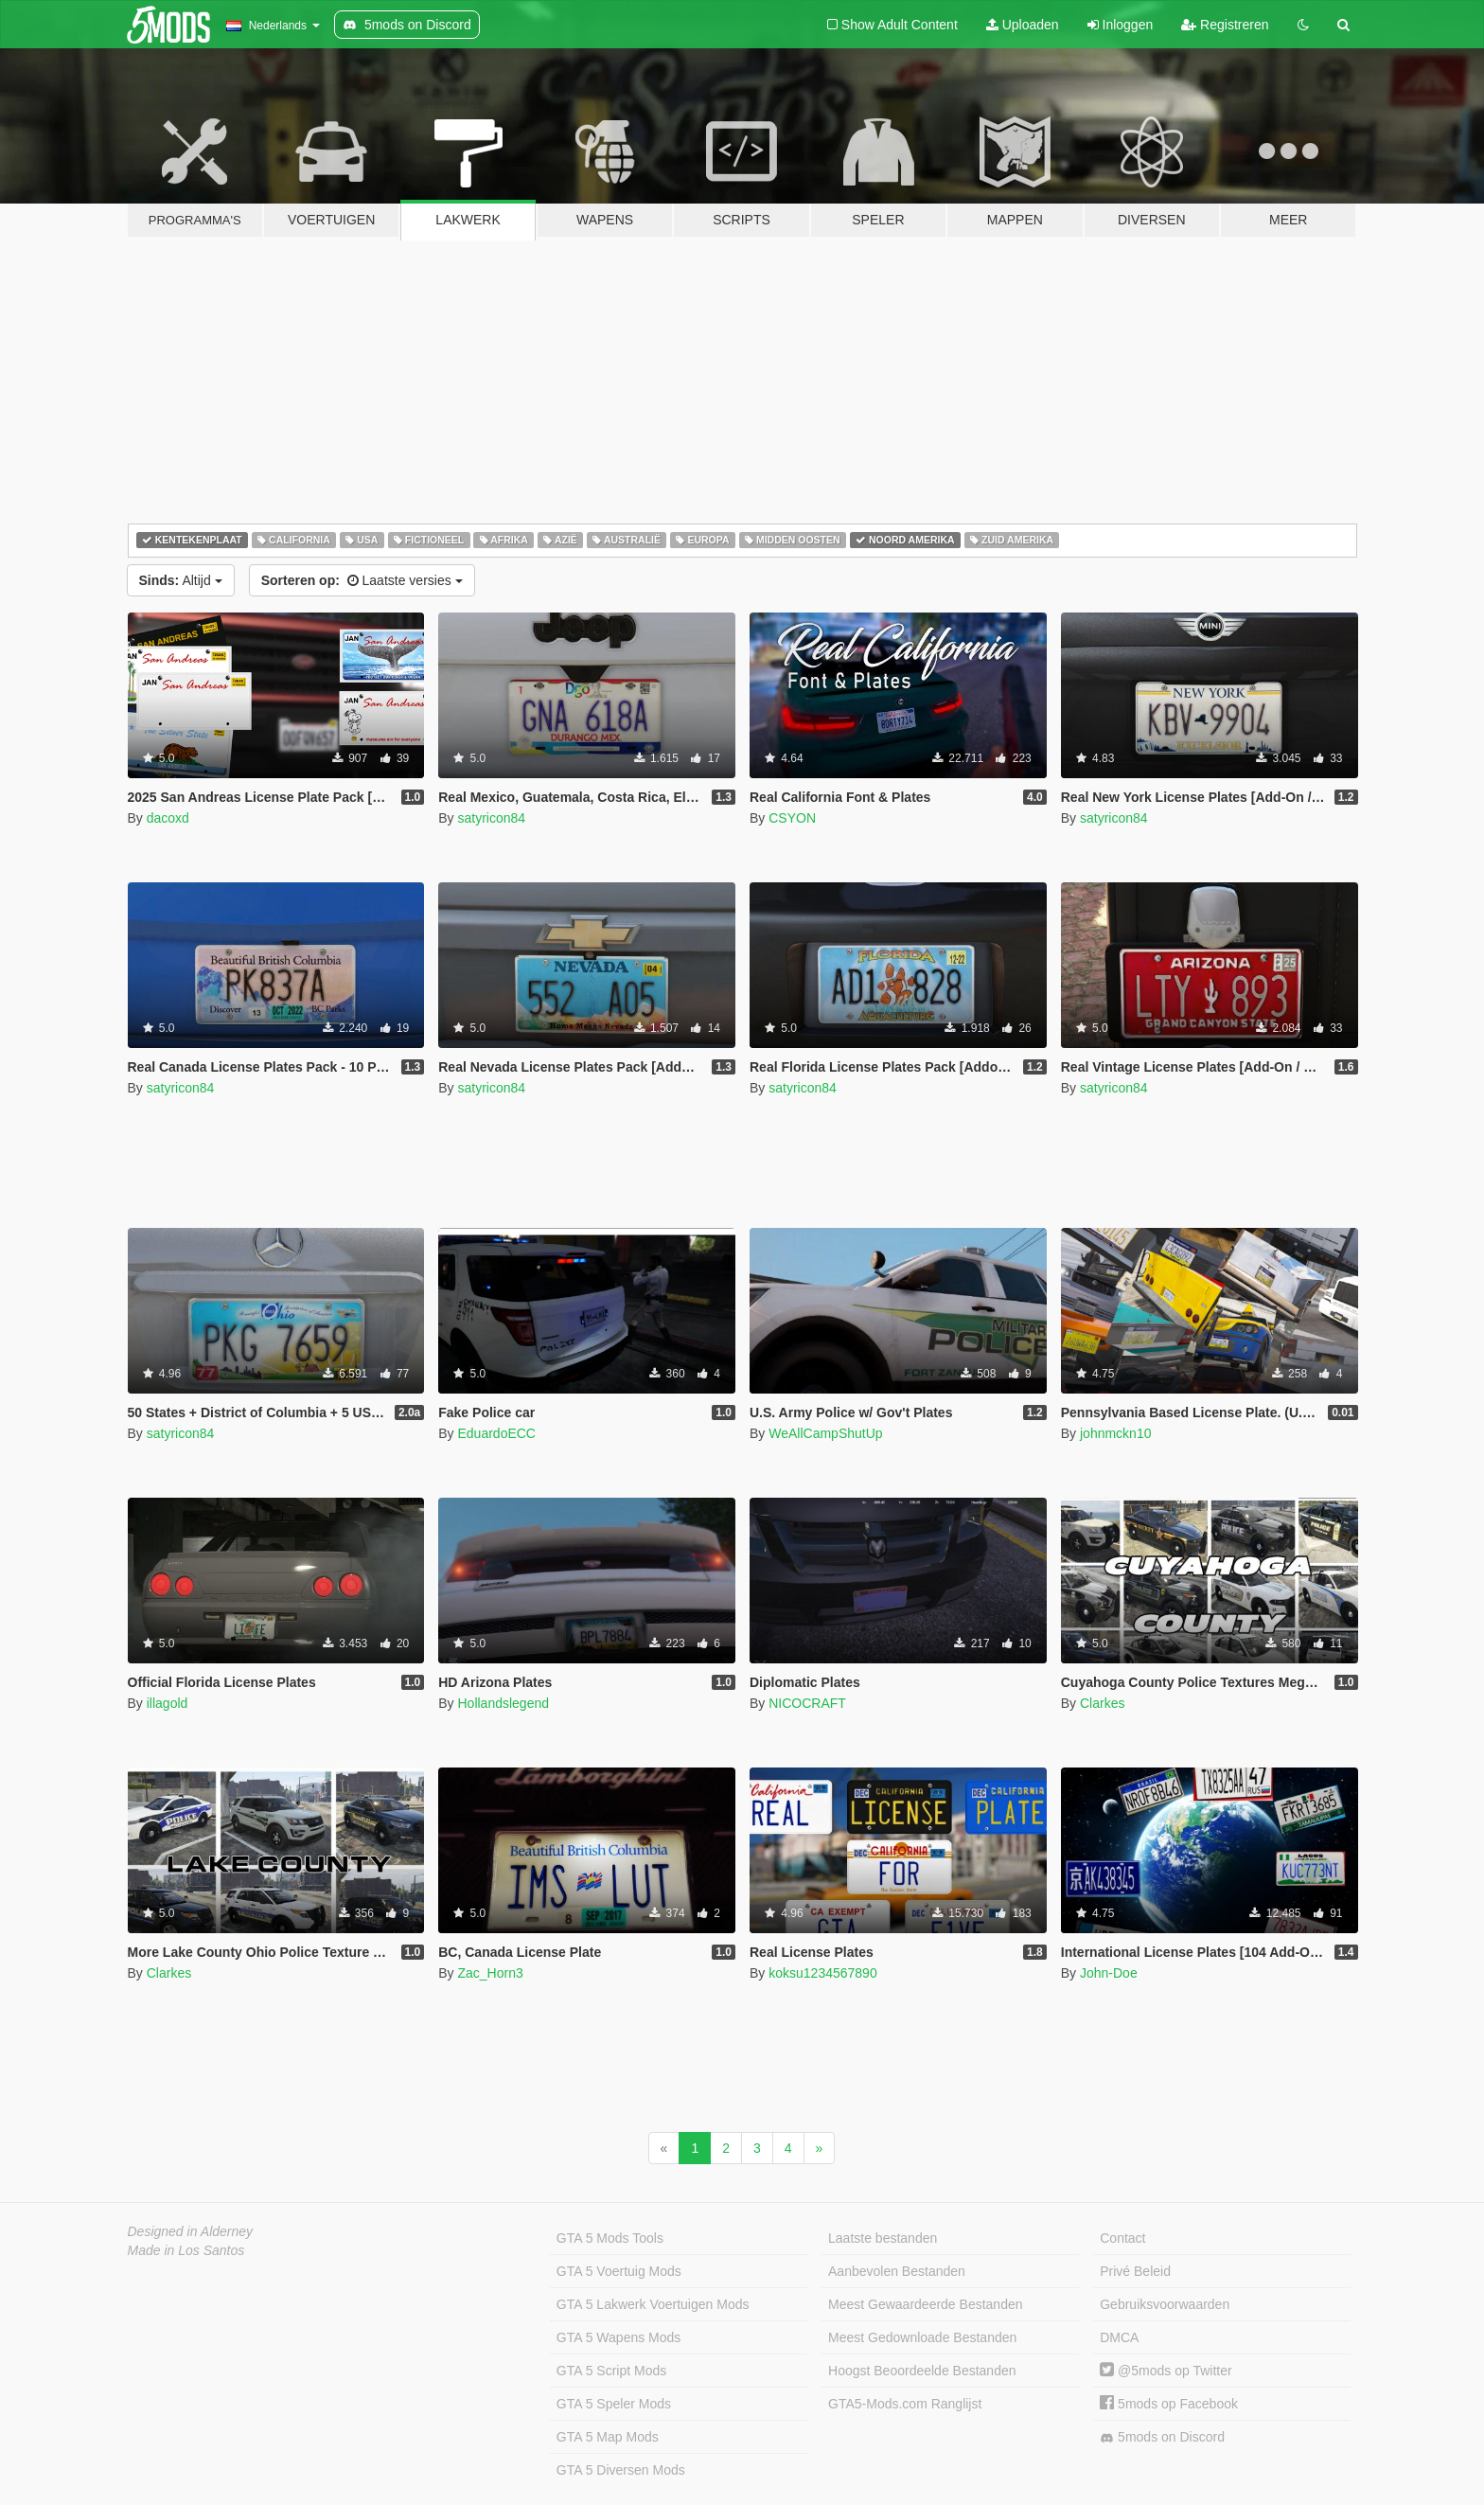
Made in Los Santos (186, 2250)
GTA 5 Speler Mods (613, 2403)
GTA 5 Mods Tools (609, 2238)
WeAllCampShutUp (825, 1433)
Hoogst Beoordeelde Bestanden (922, 2370)
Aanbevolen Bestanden (896, 2271)
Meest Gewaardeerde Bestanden (925, 2304)
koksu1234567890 (822, 1973)
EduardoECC (496, 1433)
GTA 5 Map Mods (607, 2436)
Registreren (1224, 24)
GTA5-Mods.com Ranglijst (904, 2403)
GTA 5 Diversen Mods (620, 2470)
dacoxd (168, 818)
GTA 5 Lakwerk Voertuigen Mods (653, 2304)
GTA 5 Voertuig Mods (618, 2271)
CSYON (792, 818)
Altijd (180, 580)
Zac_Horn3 (489, 1973)
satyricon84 (491, 818)
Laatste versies (362, 580)
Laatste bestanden (882, 2238)
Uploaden (1022, 24)
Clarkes (1102, 1703)
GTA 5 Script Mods (611, 2370)
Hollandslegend (503, 1703)
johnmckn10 (1116, 1433)
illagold (167, 1703)
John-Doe (1109, 1973)
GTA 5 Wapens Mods (618, 2337)
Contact (1122, 2238)
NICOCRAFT (807, 1703)
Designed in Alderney (191, 2231)
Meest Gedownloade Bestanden (922, 2337)
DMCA (1119, 2337)
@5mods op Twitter (1165, 2370)
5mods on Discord (1162, 2437)
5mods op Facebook (1169, 2403)
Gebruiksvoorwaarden (1164, 2304)
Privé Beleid (1135, 2271)
